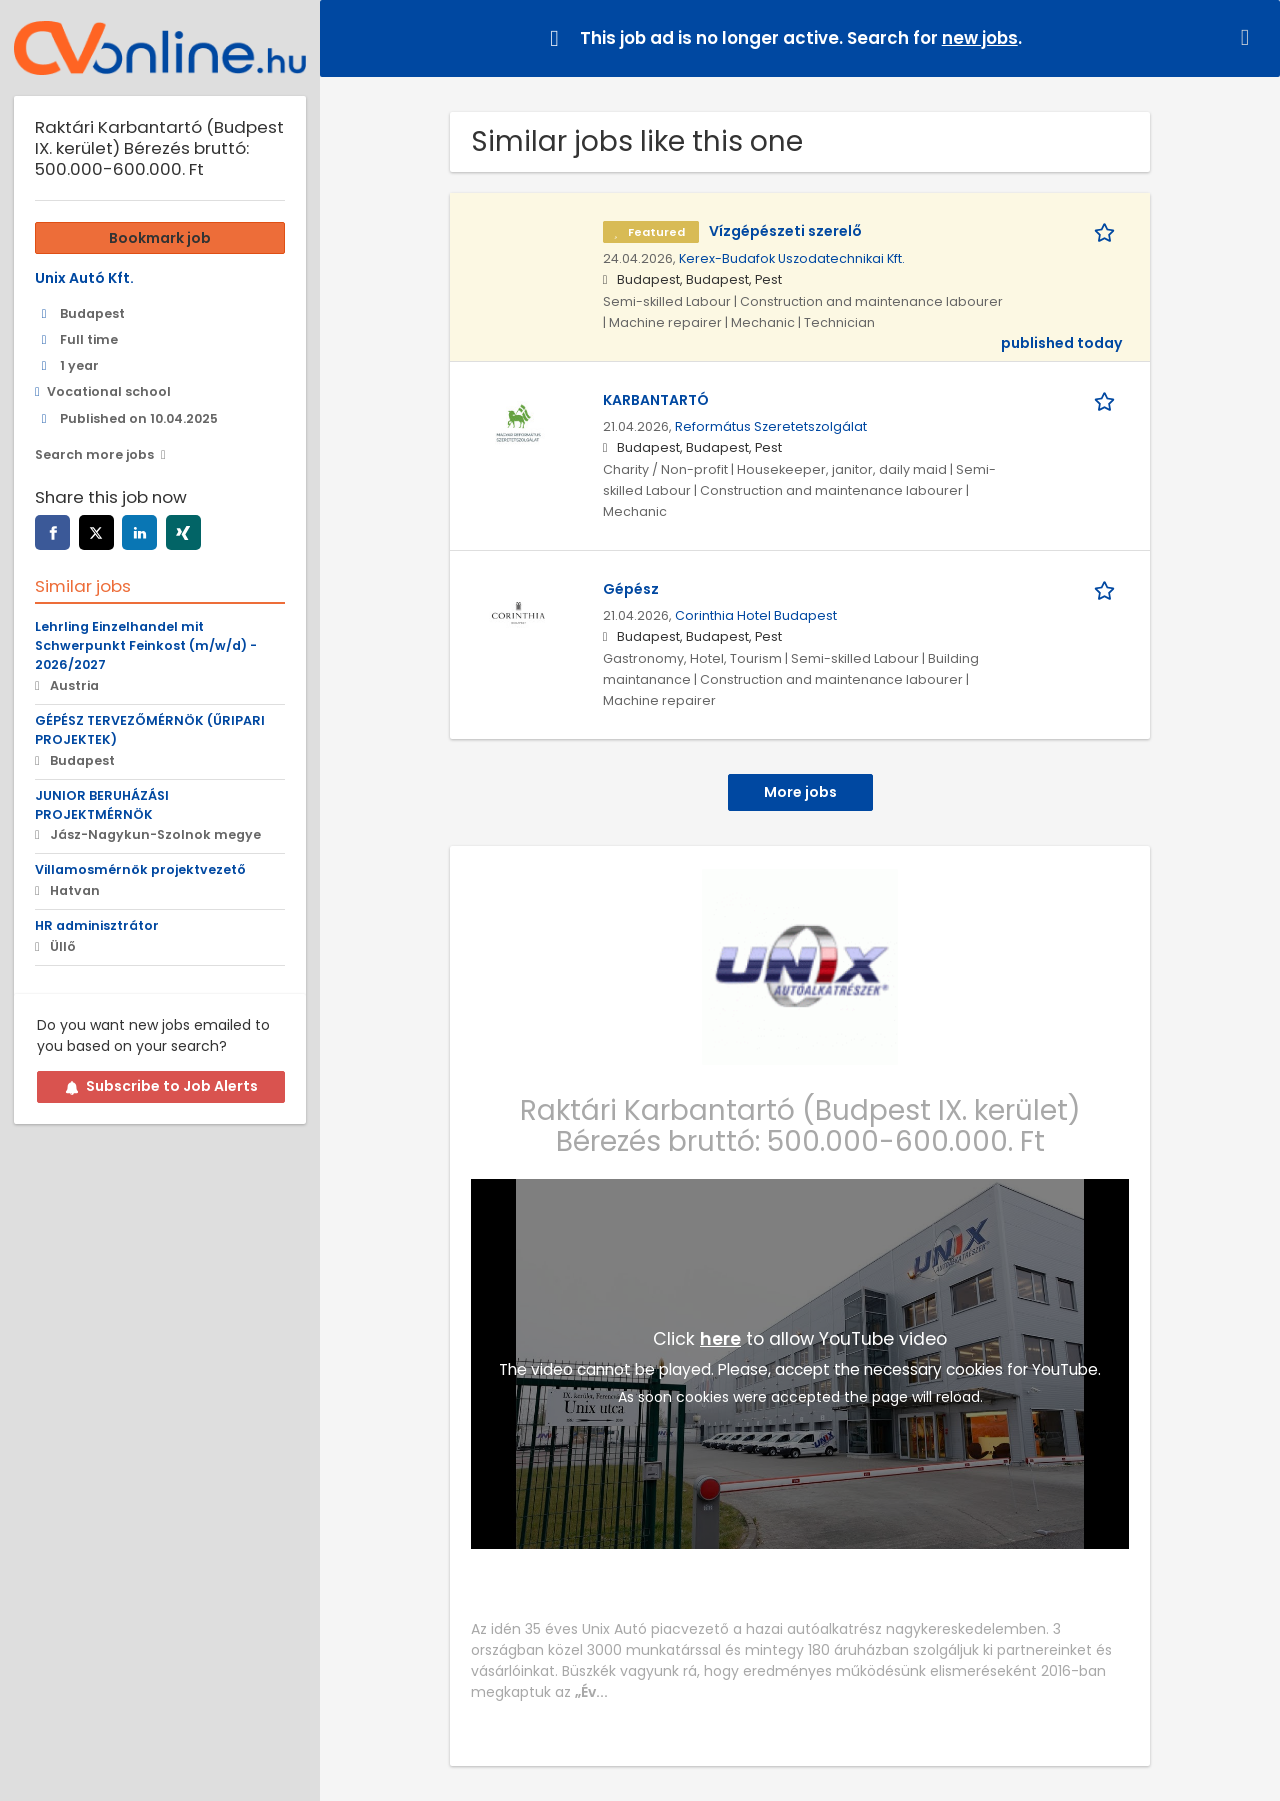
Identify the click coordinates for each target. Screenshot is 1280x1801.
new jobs (980, 38)
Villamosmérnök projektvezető (140, 869)
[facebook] (52, 532)
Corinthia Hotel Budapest (756, 615)
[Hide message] (1249, 37)
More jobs (800, 792)
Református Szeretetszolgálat (771, 426)
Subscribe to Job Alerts (161, 1086)
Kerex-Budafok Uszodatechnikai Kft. (792, 258)
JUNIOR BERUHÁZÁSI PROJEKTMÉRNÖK (102, 805)
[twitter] (96, 532)
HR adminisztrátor (97, 925)
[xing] (183, 532)
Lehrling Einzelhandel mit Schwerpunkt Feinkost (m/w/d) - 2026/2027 (146, 645)
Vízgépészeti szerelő (785, 231)
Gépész (631, 589)
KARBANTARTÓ (656, 400)
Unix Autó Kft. (84, 278)
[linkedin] (139, 532)
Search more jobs (94, 454)
